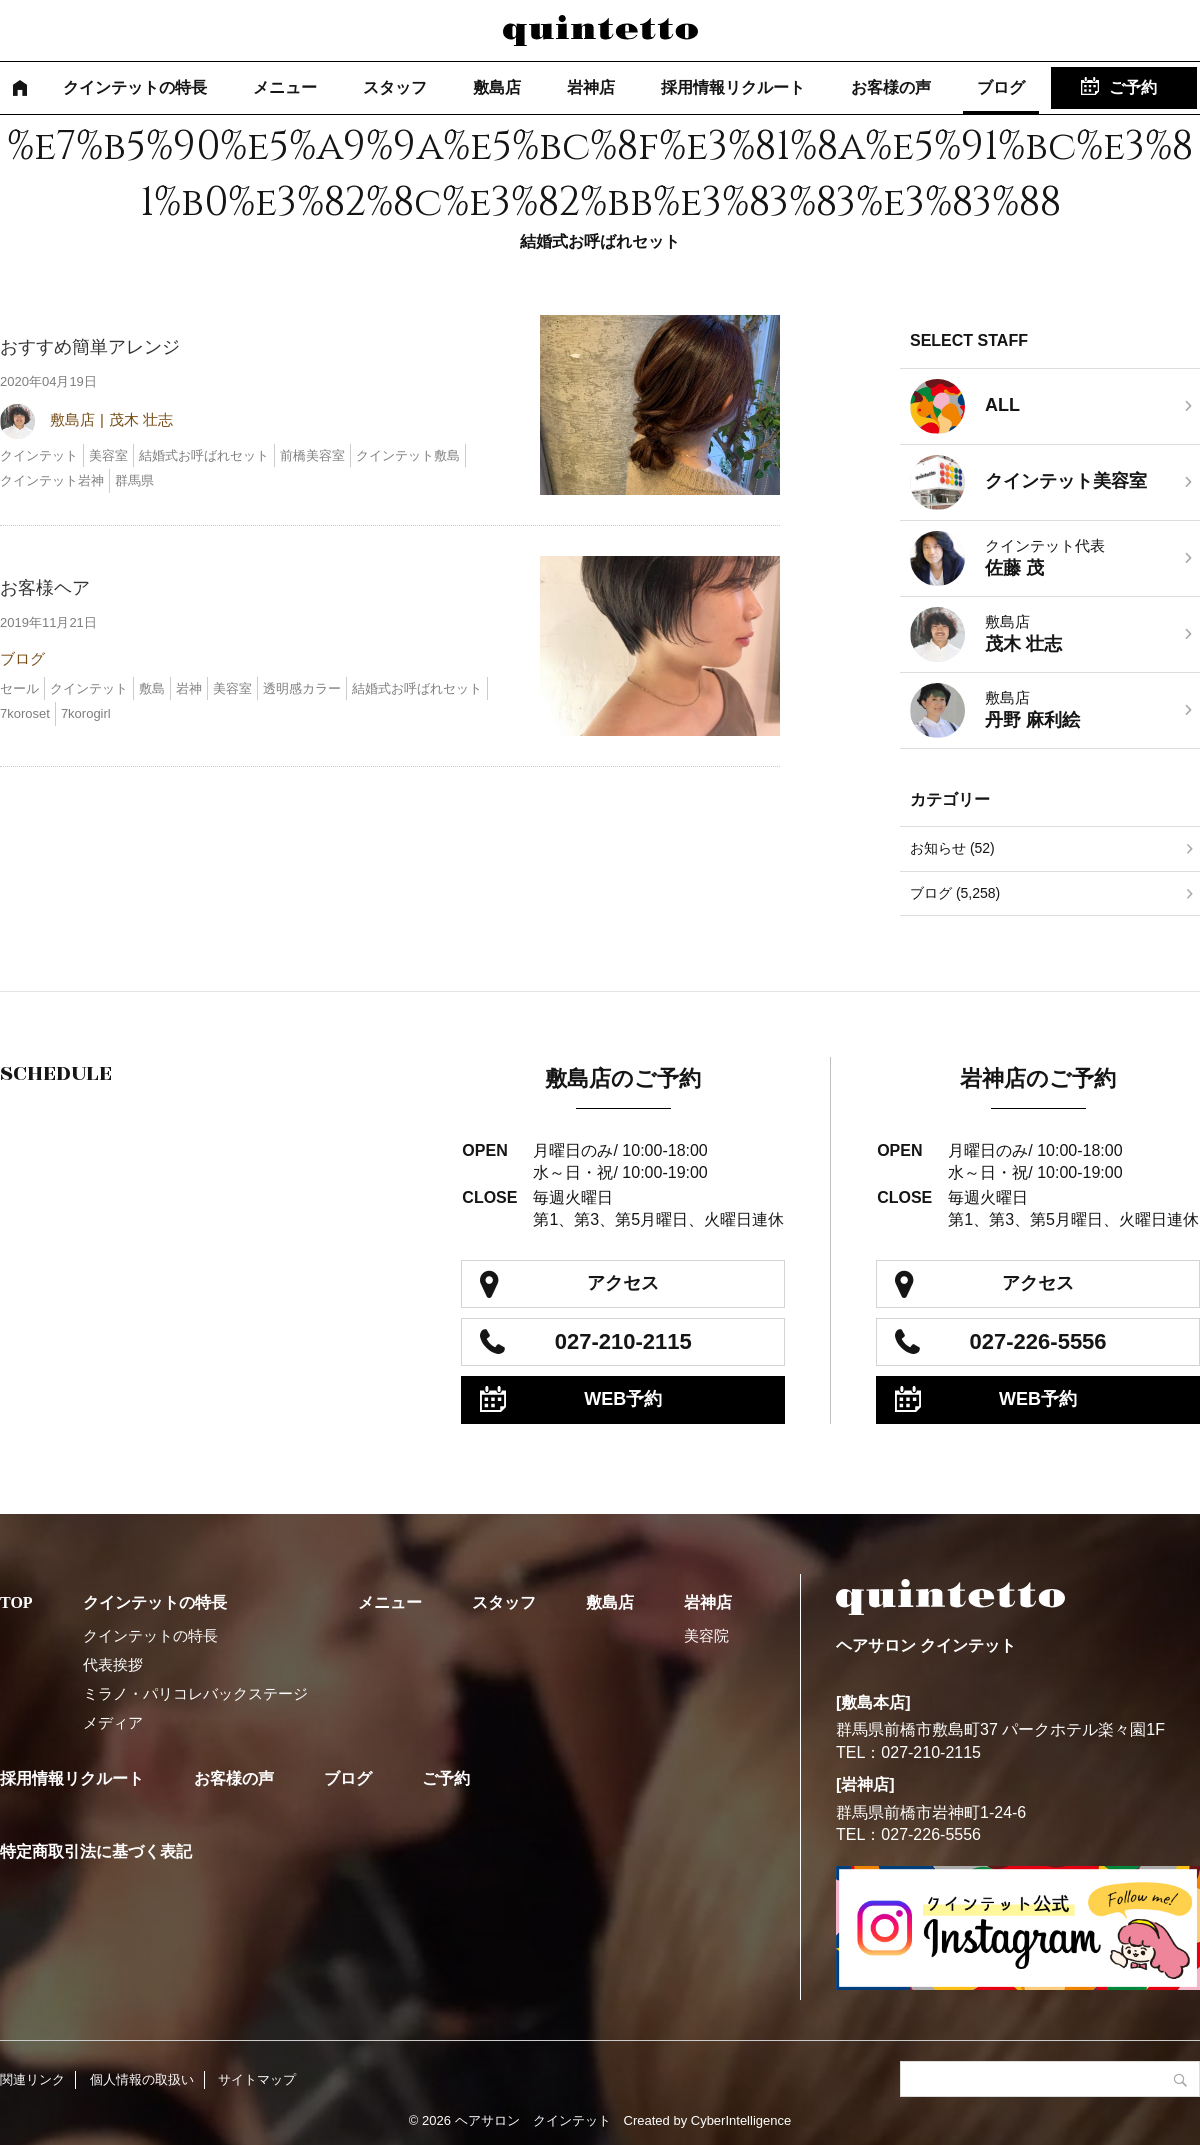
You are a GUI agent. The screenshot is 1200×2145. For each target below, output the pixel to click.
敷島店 (497, 87)
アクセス (623, 1283)
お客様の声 (891, 87)
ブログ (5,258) (955, 893)
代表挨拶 (113, 1664)
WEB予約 (623, 1399)
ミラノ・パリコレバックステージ (195, 1693)
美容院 (706, 1635)
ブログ (1001, 87)
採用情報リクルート (733, 87)
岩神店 (591, 87)
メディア (113, 1722)
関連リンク (32, 2079)
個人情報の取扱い (142, 2079)
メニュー (285, 87)
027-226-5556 (1038, 1341)
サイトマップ (257, 2079)
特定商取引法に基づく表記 (96, 1851)
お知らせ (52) (952, 848)
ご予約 (1133, 87)
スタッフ (395, 87)
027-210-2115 (623, 1341)
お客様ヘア (45, 588)
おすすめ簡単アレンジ (90, 347)
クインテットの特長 (135, 87)
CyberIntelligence (741, 2120)
